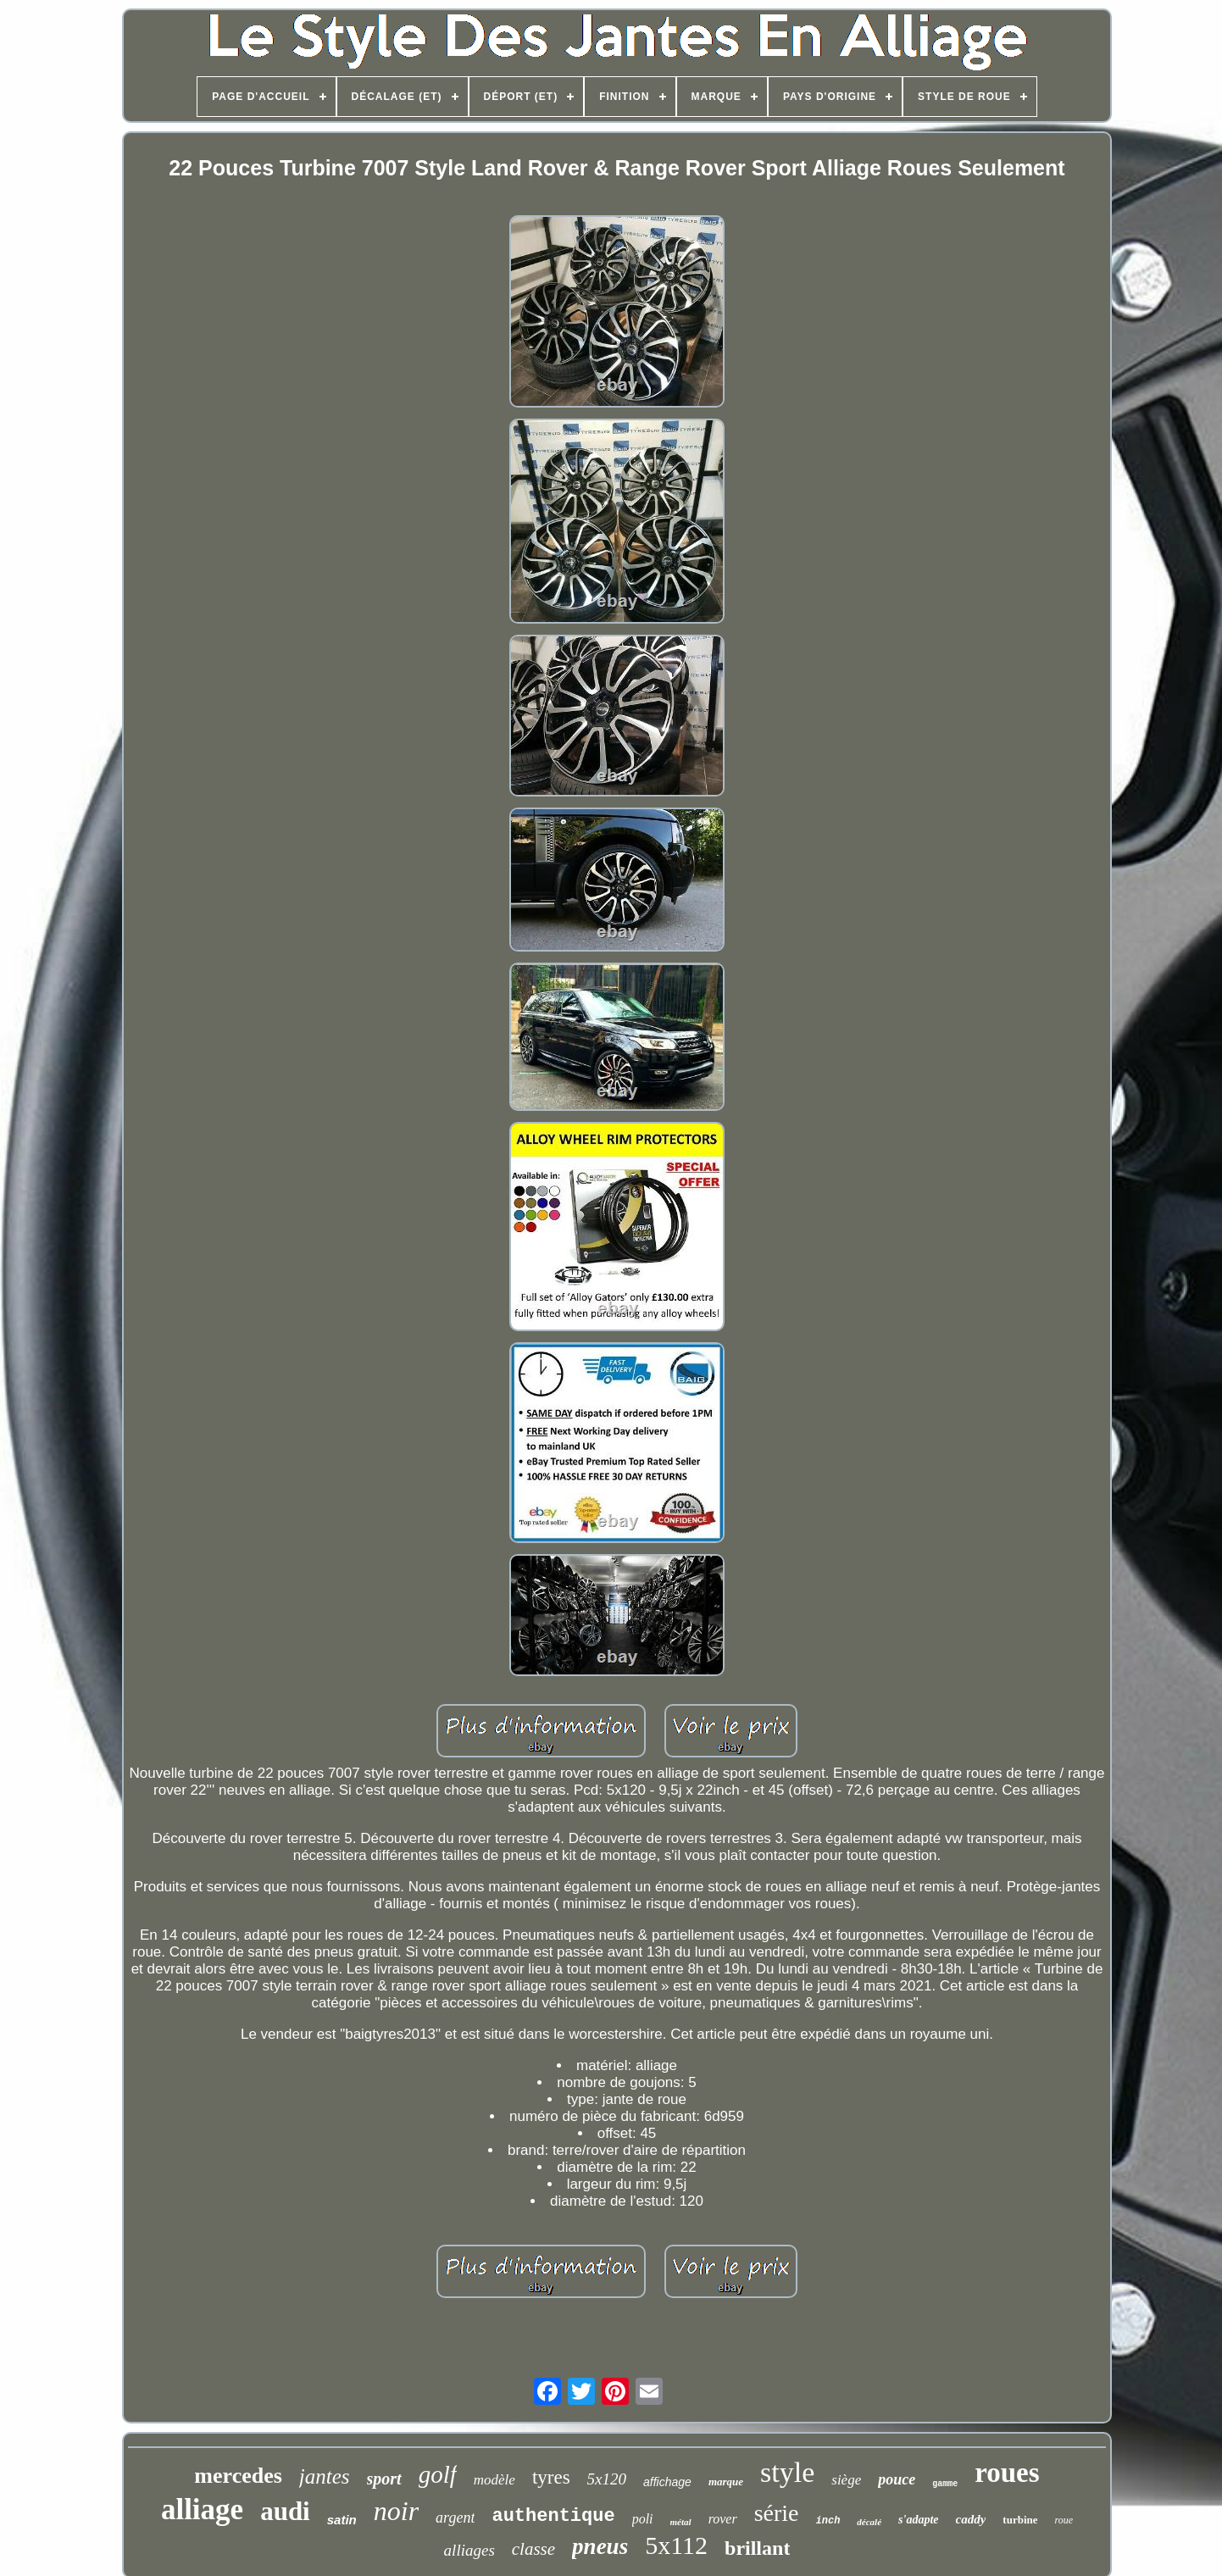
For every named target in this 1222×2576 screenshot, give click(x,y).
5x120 (606, 2479)
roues (1007, 2472)
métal (681, 2522)
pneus (600, 2546)
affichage (667, 2482)
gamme (945, 2484)
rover (722, 2519)
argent (455, 2517)
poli (642, 2519)
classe (533, 2549)
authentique (553, 2516)
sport (384, 2478)
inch (828, 2521)
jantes (324, 2476)
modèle (494, 2480)
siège (846, 2480)
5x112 (676, 2545)
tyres (551, 2477)
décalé (869, 2522)
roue (1064, 2520)
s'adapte (918, 2519)
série (776, 2513)
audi (285, 2511)
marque (725, 2481)
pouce (896, 2479)
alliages (469, 2550)
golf (438, 2474)
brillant (757, 2548)
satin (342, 2519)
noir (396, 2511)
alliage (202, 2509)
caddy (971, 2519)
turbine (1020, 2519)
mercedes (237, 2475)
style (787, 2472)
